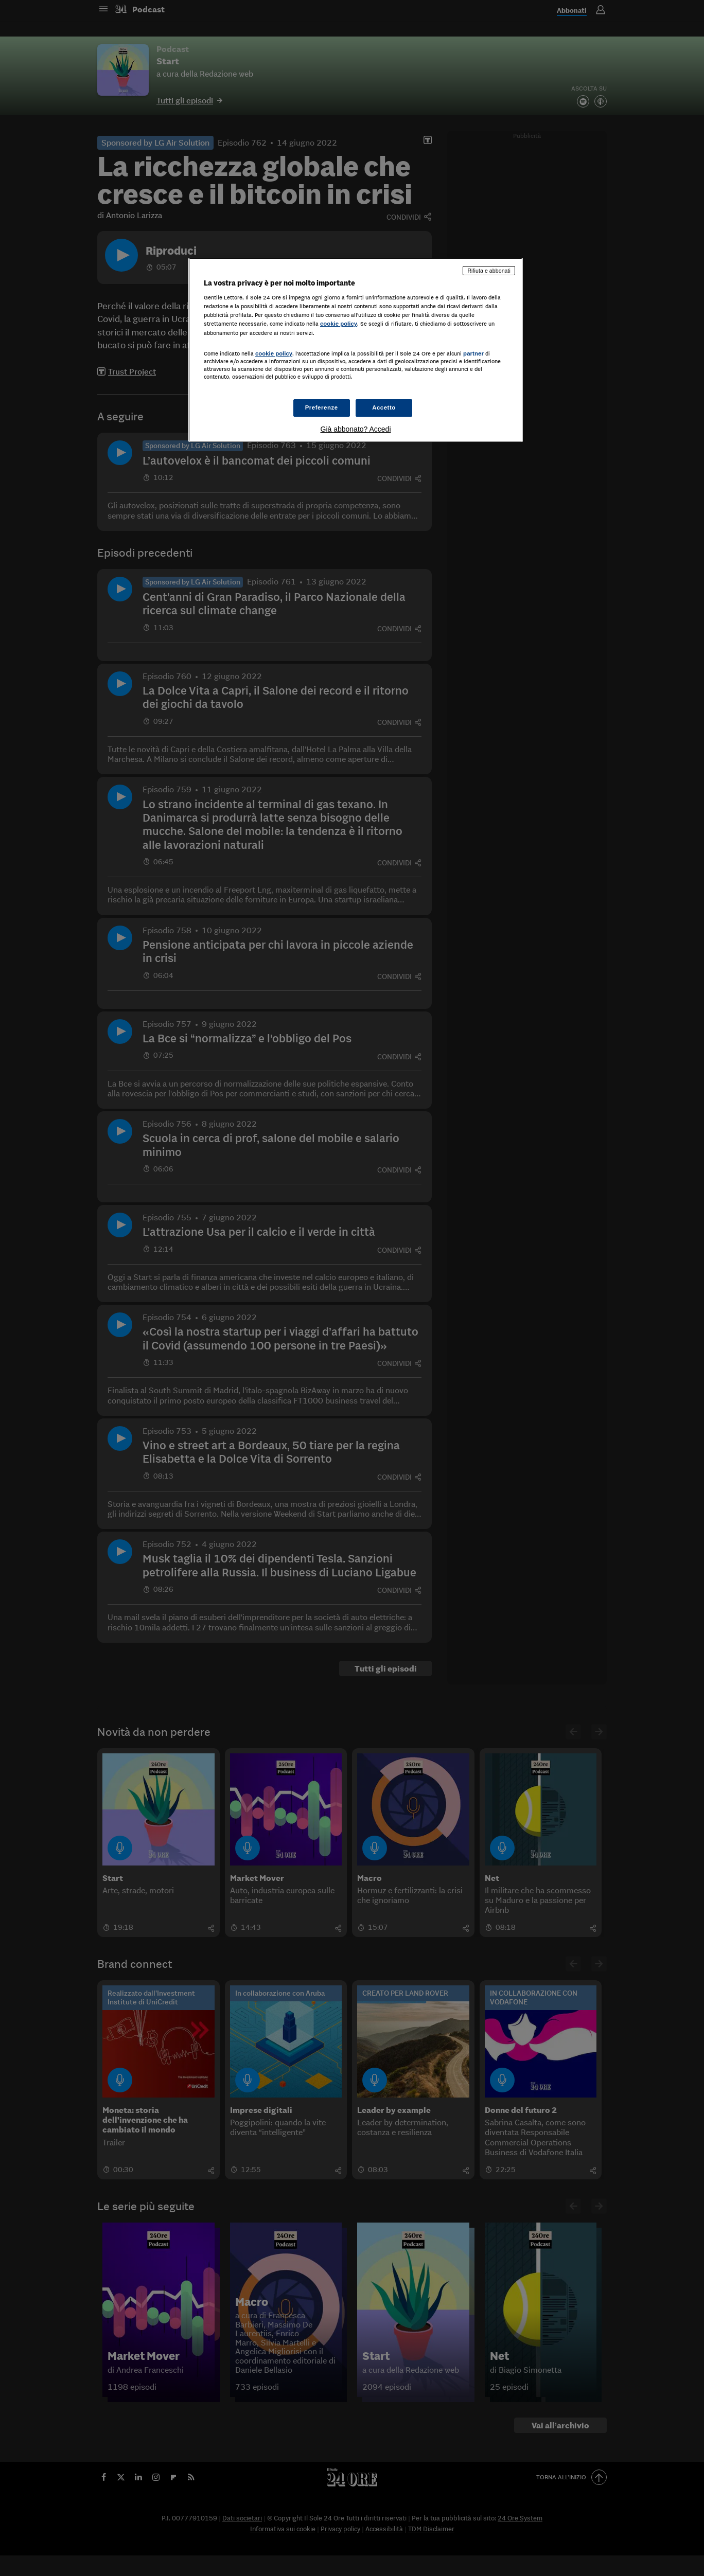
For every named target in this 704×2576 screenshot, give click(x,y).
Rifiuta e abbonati (489, 271)
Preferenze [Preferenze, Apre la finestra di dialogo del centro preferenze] (321, 407)
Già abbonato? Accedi (356, 429)
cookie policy (338, 324)
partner (473, 353)
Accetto (384, 407)
